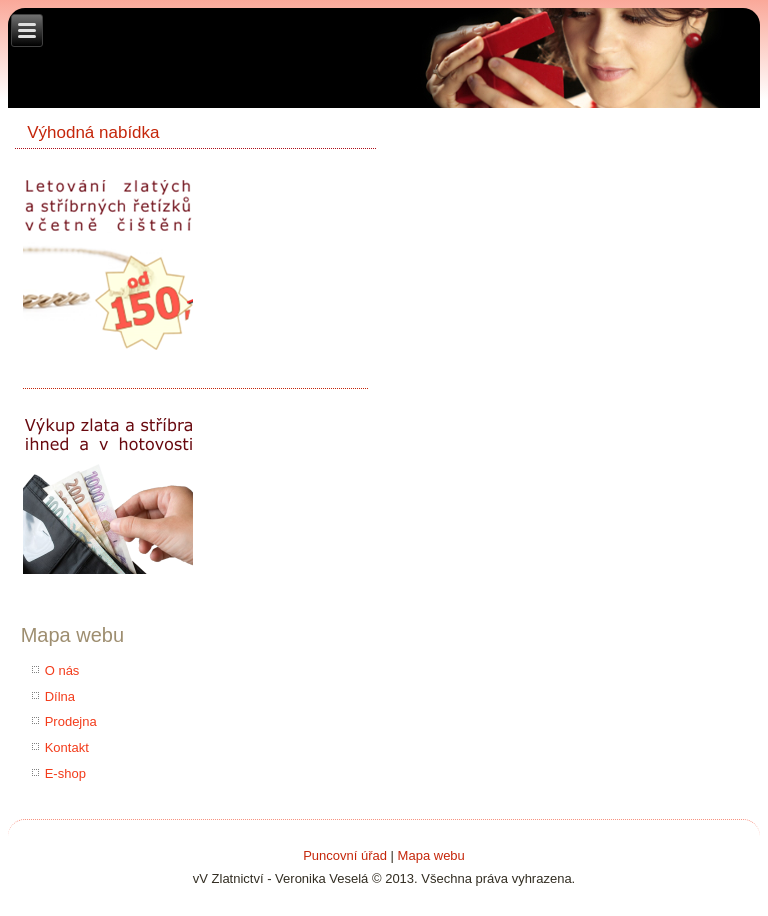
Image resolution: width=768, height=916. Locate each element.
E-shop (65, 773)
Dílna (60, 696)
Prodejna (71, 721)
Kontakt (67, 747)
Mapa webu (431, 855)
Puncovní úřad (345, 855)
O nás (62, 670)
